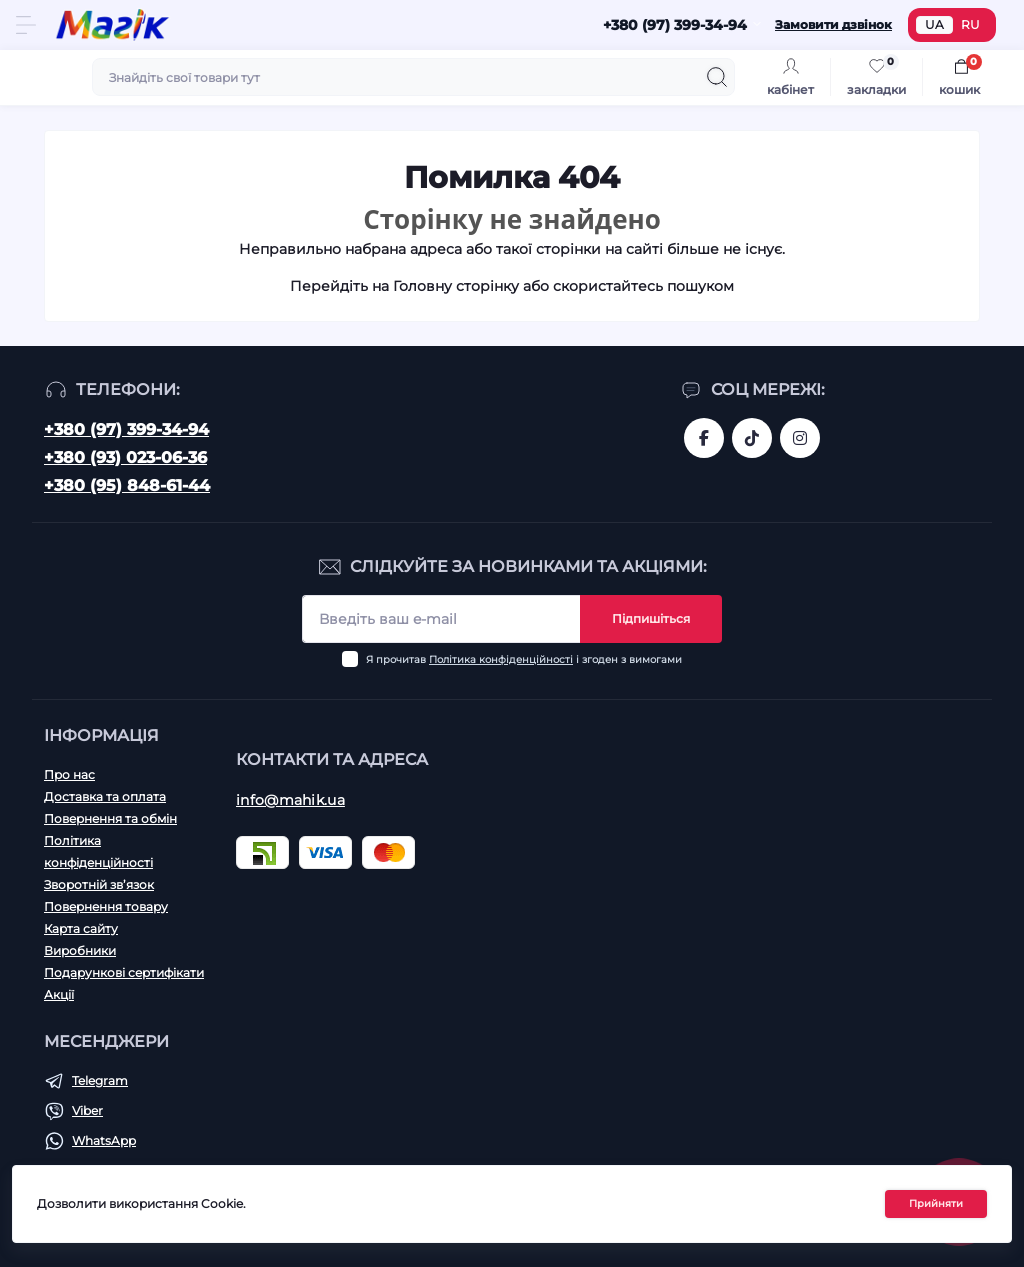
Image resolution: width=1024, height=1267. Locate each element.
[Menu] (26, 25)
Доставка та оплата (105, 796)
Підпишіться (651, 618)
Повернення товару (106, 906)
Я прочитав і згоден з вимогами (524, 659)
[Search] (717, 77)
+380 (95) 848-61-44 (127, 485)
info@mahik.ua (290, 800)
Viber (87, 1110)
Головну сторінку (456, 286)
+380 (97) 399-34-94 (126, 429)
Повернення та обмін (110, 818)
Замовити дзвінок (833, 24)
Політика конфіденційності (501, 659)
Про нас (69, 774)
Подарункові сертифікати (124, 972)
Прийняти (936, 1204)
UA (934, 24)
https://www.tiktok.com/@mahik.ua (752, 438)
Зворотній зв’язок (99, 884)
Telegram (100, 1080)
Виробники (80, 950)
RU (970, 24)
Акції (59, 994)
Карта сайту (81, 928)
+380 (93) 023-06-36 (125, 457)
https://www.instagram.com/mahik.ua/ (800, 438)
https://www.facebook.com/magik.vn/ (704, 438)
